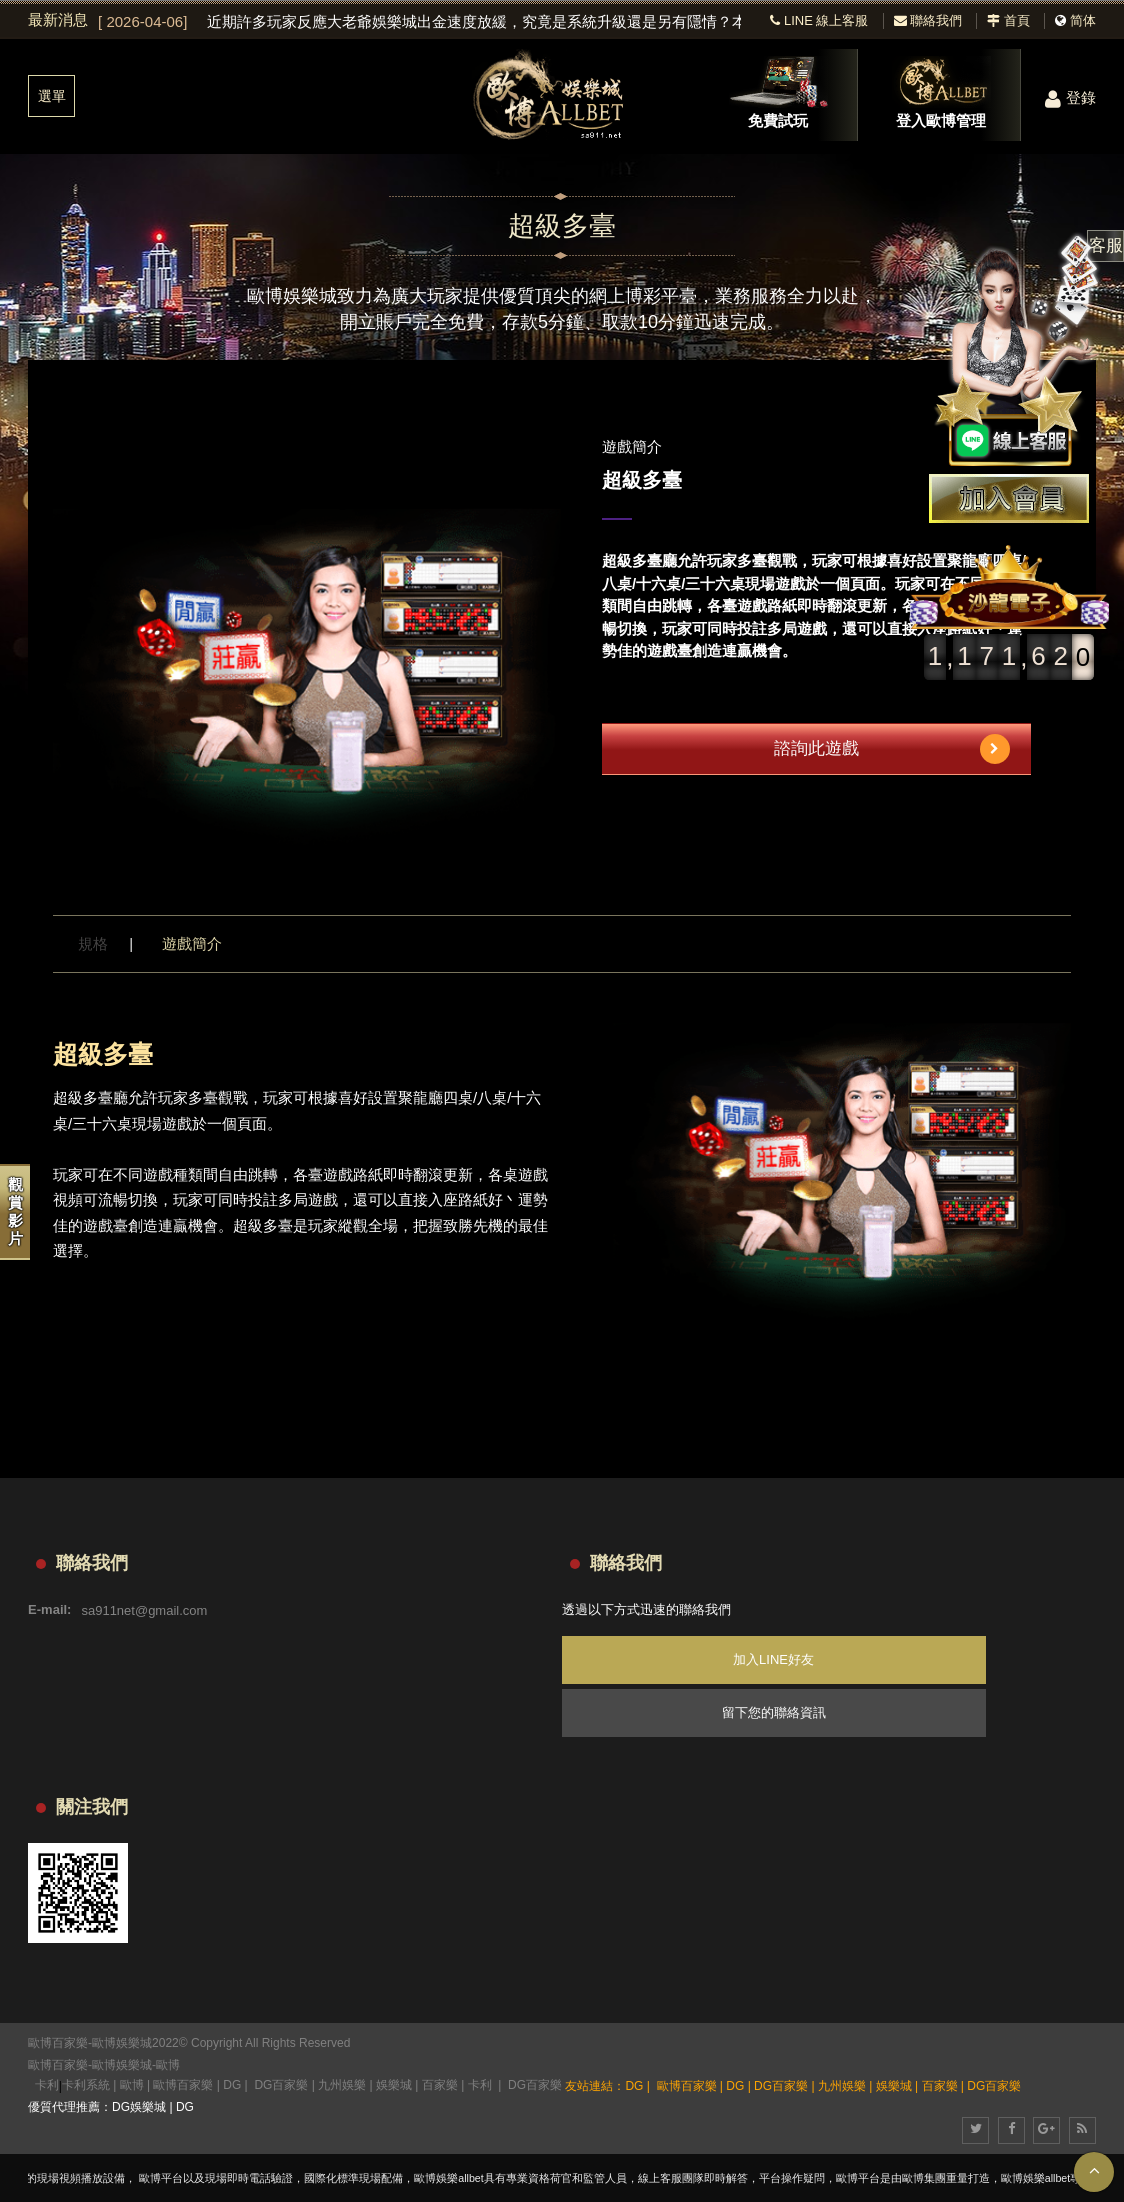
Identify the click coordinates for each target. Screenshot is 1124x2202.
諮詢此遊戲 (892, 749)
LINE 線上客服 (819, 20)
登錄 (1070, 97)
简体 (1083, 20)
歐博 (168, 2065)
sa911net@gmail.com (144, 1609)
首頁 (1008, 20)
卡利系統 (86, 2085)
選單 (52, 96)
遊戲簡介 (192, 943)
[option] (419, 22)
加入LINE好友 (773, 1659)
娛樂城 (394, 2085)
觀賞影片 (15, 1211)
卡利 (47, 2085)
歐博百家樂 (58, 2065)
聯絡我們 (928, 20)
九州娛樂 (342, 2085)
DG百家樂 (281, 2085)
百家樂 (440, 2085)
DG (232, 2085)
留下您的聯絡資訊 (774, 1712)
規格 (93, 943)
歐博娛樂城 (122, 2065)
